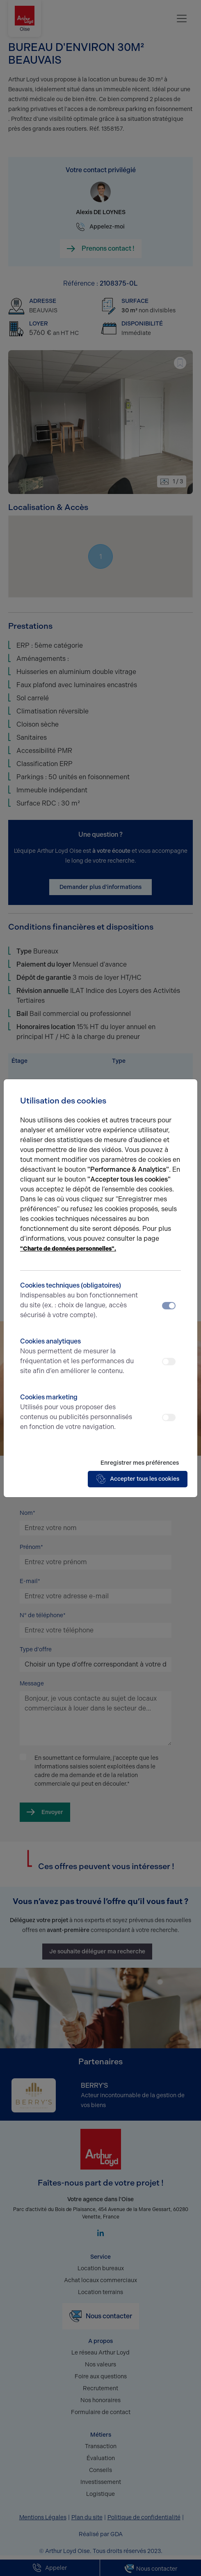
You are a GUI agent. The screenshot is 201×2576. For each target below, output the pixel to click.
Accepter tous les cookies (137, 1479)
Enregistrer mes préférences (139, 1462)
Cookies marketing (80, 1412)
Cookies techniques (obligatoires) (80, 1300)
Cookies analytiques (80, 1356)
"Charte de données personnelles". (68, 1248)
